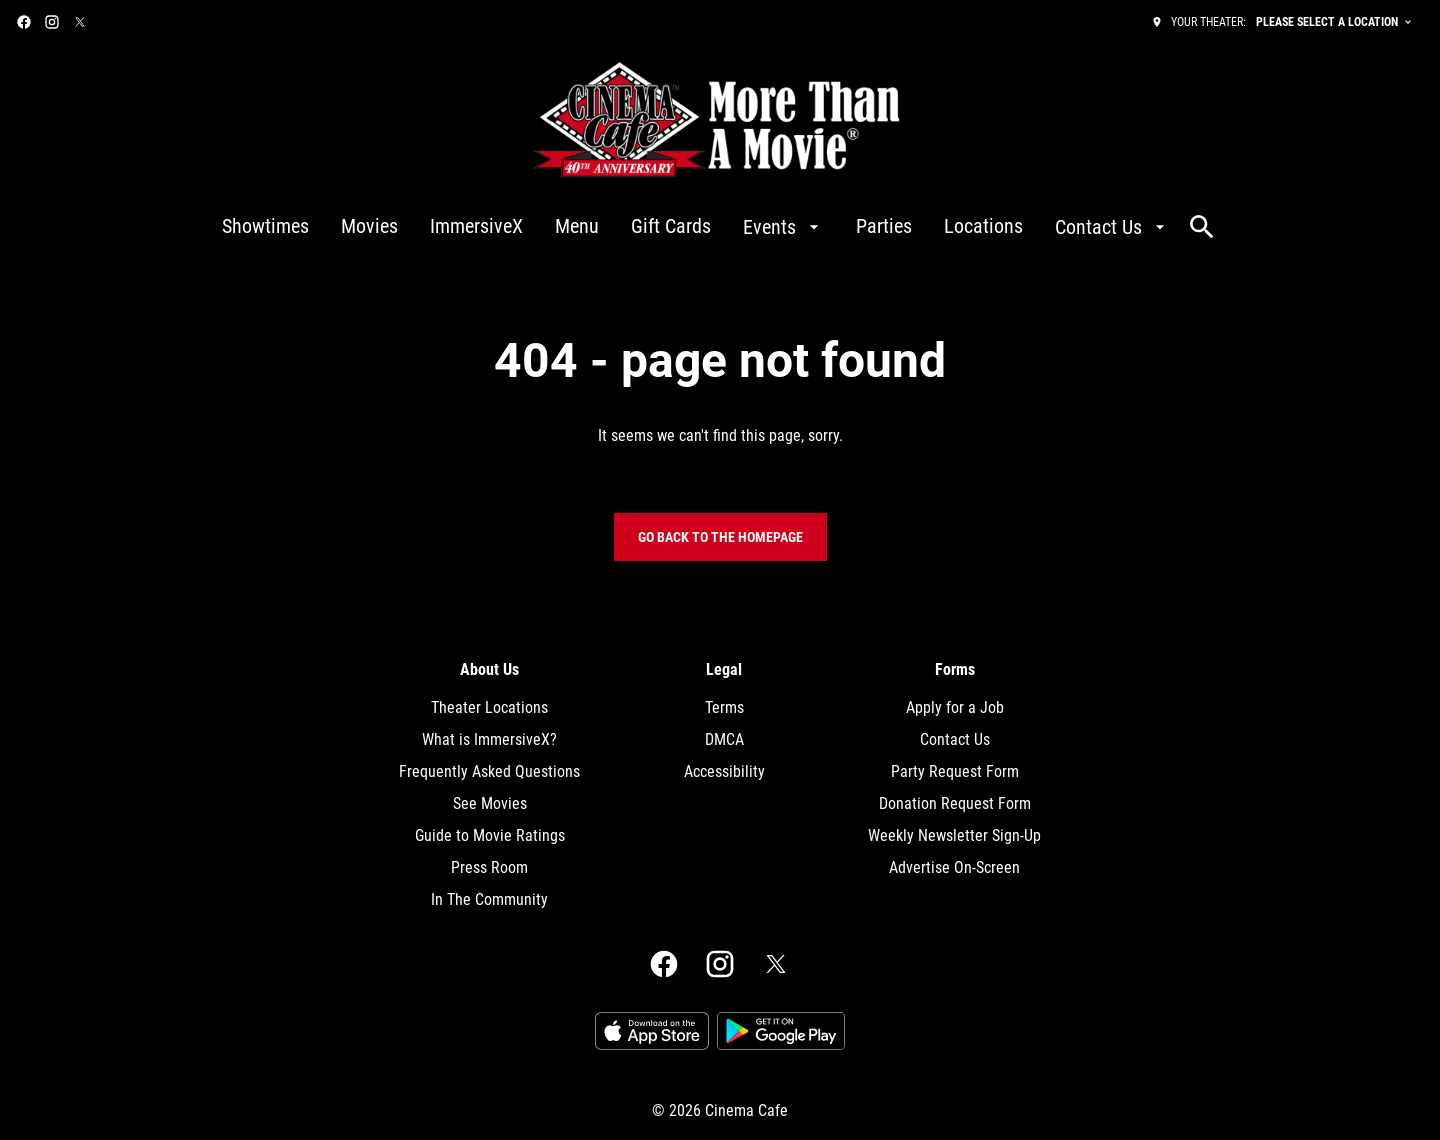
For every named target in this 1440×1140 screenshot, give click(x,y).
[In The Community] (489, 900)
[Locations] (983, 227)
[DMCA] (724, 740)
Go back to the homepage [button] (720, 537)
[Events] (783, 227)
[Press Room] (489, 868)
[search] (1202, 227)
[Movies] (369, 227)
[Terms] (724, 708)
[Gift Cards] (671, 227)
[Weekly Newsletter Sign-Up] (954, 836)
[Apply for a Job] (955, 708)
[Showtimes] (265, 227)
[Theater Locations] (489, 708)
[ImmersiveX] (476, 227)
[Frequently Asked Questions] (489, 772)
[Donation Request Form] (955, 804)
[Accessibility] (724, 772)
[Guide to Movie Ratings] (490, 836)
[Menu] (577, 227)
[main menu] (696, 227)
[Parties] (884, 227)
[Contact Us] (1112, 227)
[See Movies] (490, 804)
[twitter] (80, 22)
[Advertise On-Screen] (954, 868)
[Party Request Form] (955, 772)
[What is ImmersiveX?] (489, 740)
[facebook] (24, 22)
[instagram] (52, 22)
